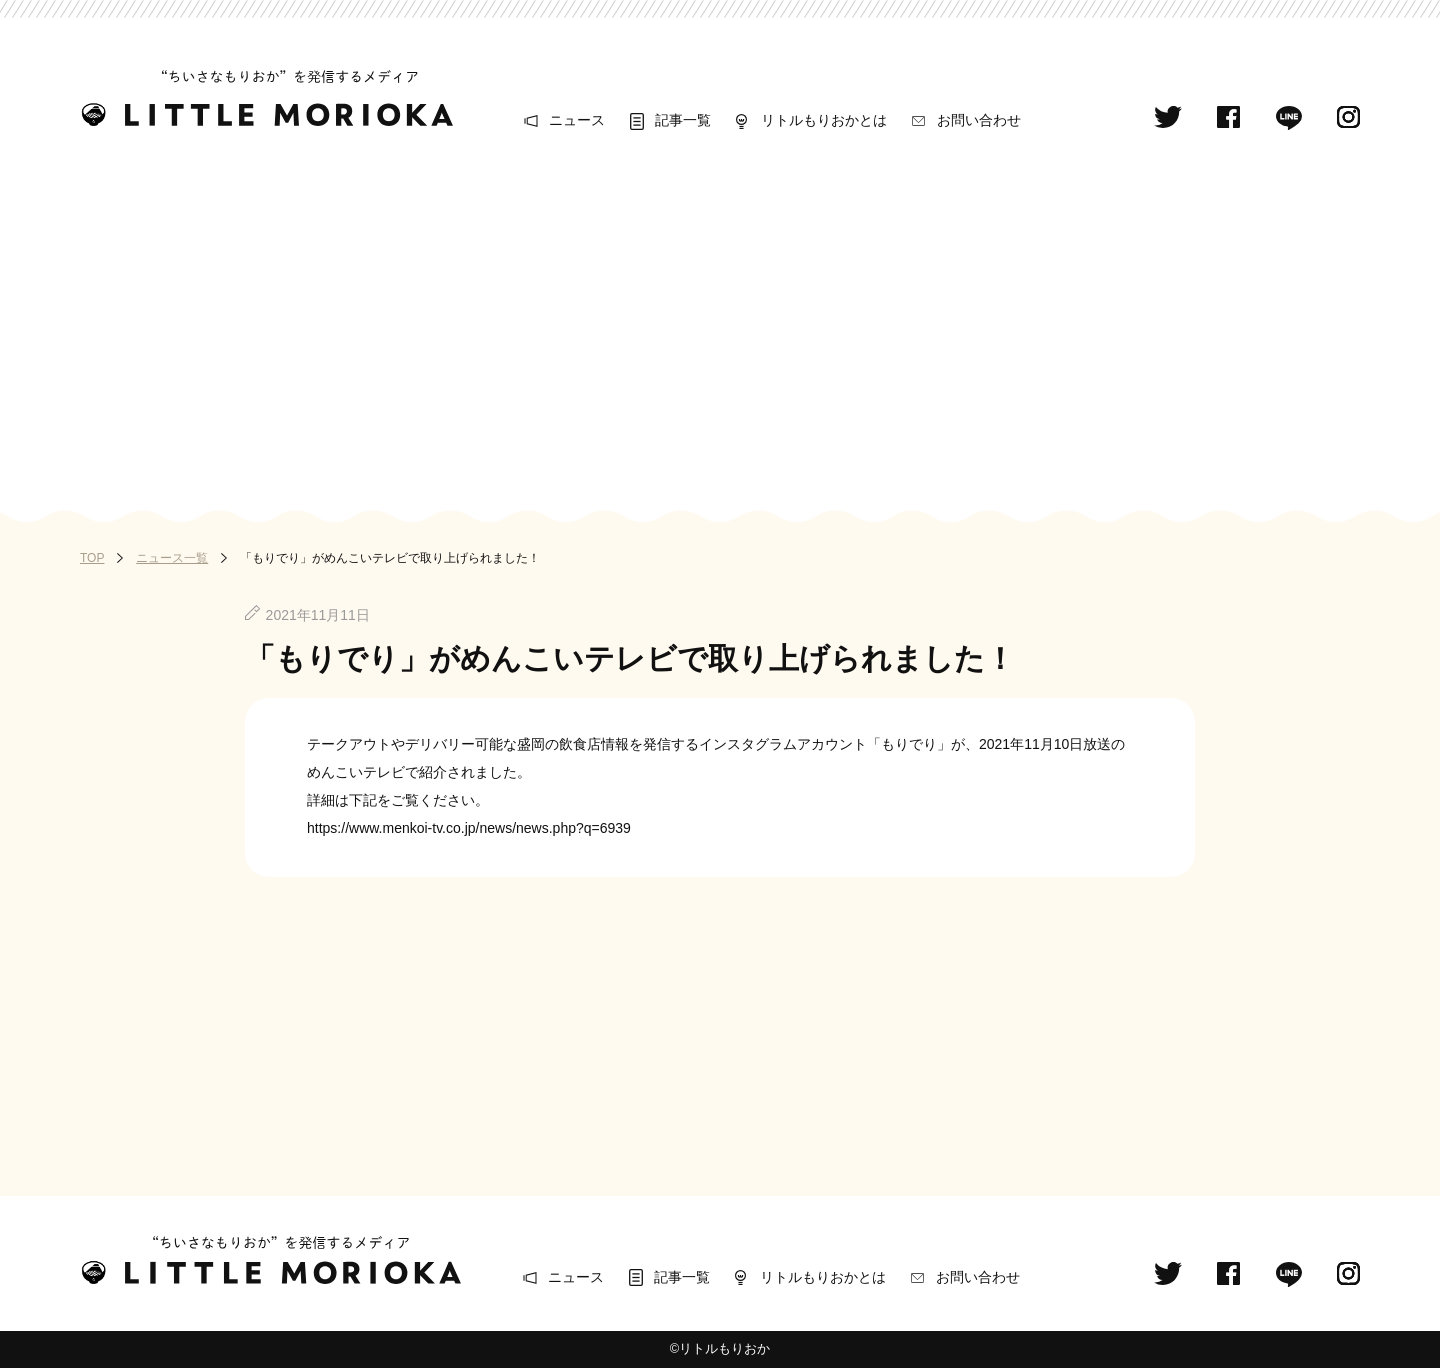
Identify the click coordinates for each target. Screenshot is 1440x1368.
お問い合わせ (979, 120)
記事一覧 (683, 120)
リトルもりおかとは (824, 120)
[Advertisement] (720, 322)
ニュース (577, 120)
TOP (92, 558)
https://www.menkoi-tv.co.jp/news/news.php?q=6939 (469, 828)
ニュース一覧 (172, 558)
